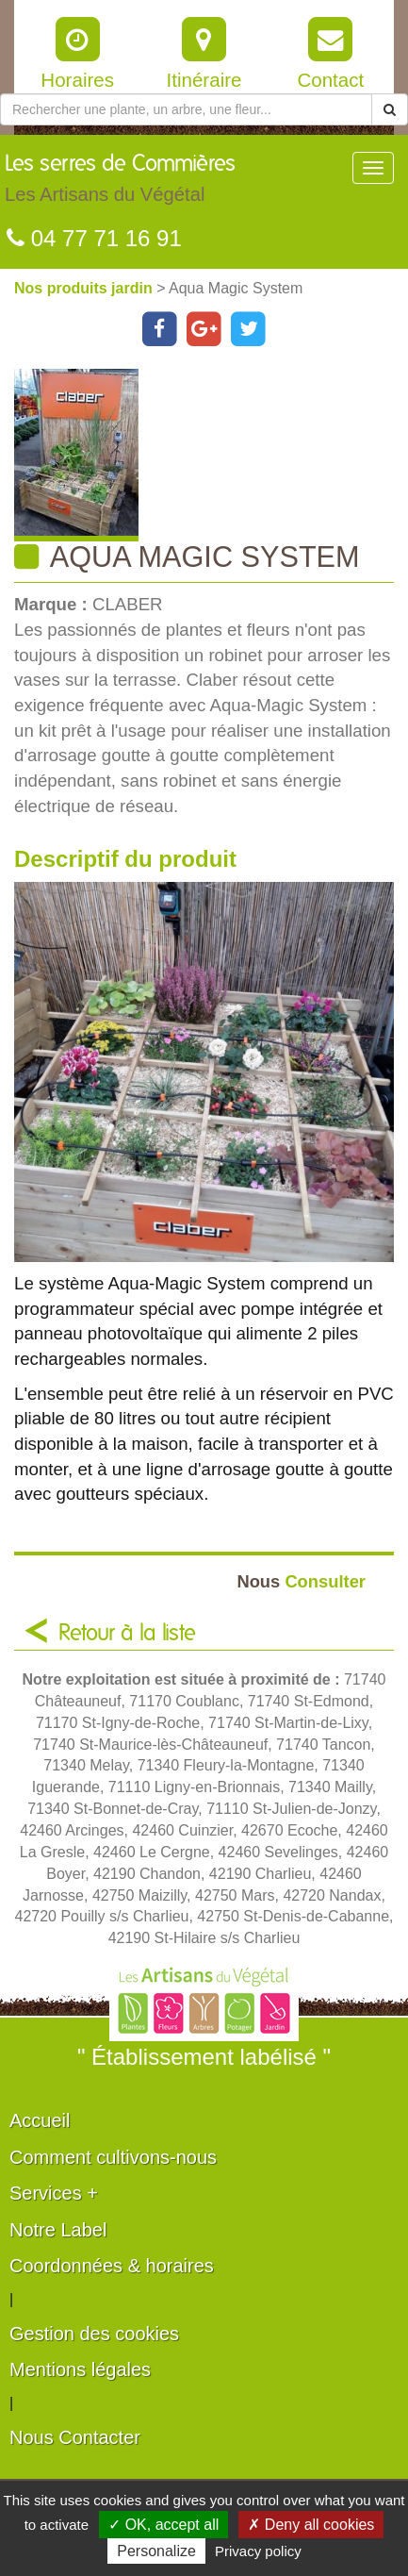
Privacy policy (258, 2551)
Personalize (156, 2551)
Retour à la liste (127, 1633)
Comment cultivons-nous (113, 2157)
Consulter (301, 1581)
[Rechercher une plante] (186, 109)
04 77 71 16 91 (94, 238)
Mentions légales (80, 2369)
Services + (53, 2193)
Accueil (39, 2120)
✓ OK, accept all (163, 2525)
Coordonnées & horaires (111, 2265)
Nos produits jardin (85, 288)
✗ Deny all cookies (311, 2525)
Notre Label (57, 2229)
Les (120, 183)
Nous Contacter (74, 2437)
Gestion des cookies (94, 2333)
